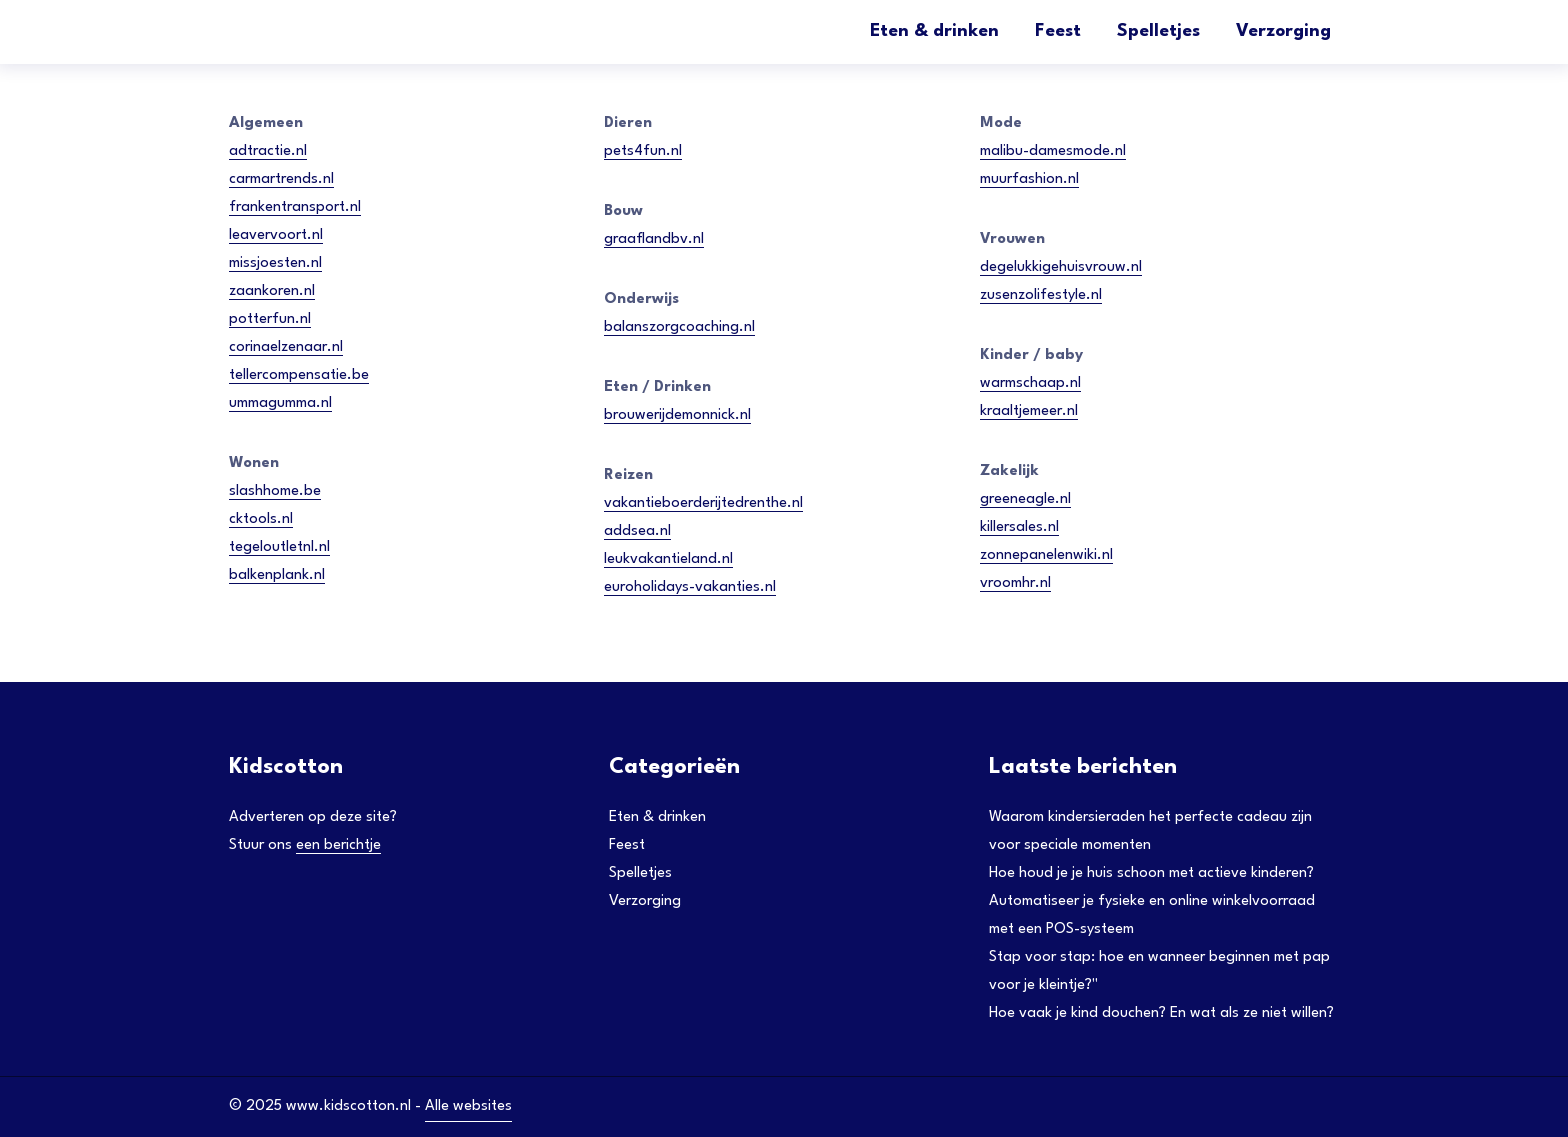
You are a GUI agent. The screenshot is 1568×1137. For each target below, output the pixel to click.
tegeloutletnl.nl (279, 547)
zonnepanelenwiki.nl (1046, 555)
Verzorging (1283, 31)
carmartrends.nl (281, 179)
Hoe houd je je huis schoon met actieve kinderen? (1151, 873)
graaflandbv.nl (654, 239)
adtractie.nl (268, 151)
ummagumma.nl (280, 403)
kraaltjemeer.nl (1029, 411)
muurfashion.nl (1029, 179)
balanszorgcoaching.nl (679, 327)
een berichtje (338, 845)
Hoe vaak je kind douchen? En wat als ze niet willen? (1161, 1013)
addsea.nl (637, 531)
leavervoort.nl (276, 235)
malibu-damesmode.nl (1053, 151)
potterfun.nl (270, 319)
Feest (1058, 31)
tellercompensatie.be (299, 375)
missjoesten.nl (275, 263)
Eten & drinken (934, 31)
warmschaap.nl (1030, 383)
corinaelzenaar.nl (286, 347)
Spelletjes (1158, 31)
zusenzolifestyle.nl (1041, 295)
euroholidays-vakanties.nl (690, 587)
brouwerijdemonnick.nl (677, 415)
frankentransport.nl (295, 207)
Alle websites (468, 1106)
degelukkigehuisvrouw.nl (1061, 267)
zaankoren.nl (272, 291)
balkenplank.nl (277, 575)
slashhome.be (275, 491)
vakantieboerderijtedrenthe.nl (703, 503)
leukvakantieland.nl (668, 559)
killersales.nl (1019, 527)
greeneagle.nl (1025, 499)
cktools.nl (261, 519)
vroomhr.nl (1015, 583)
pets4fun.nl (643, 151)
